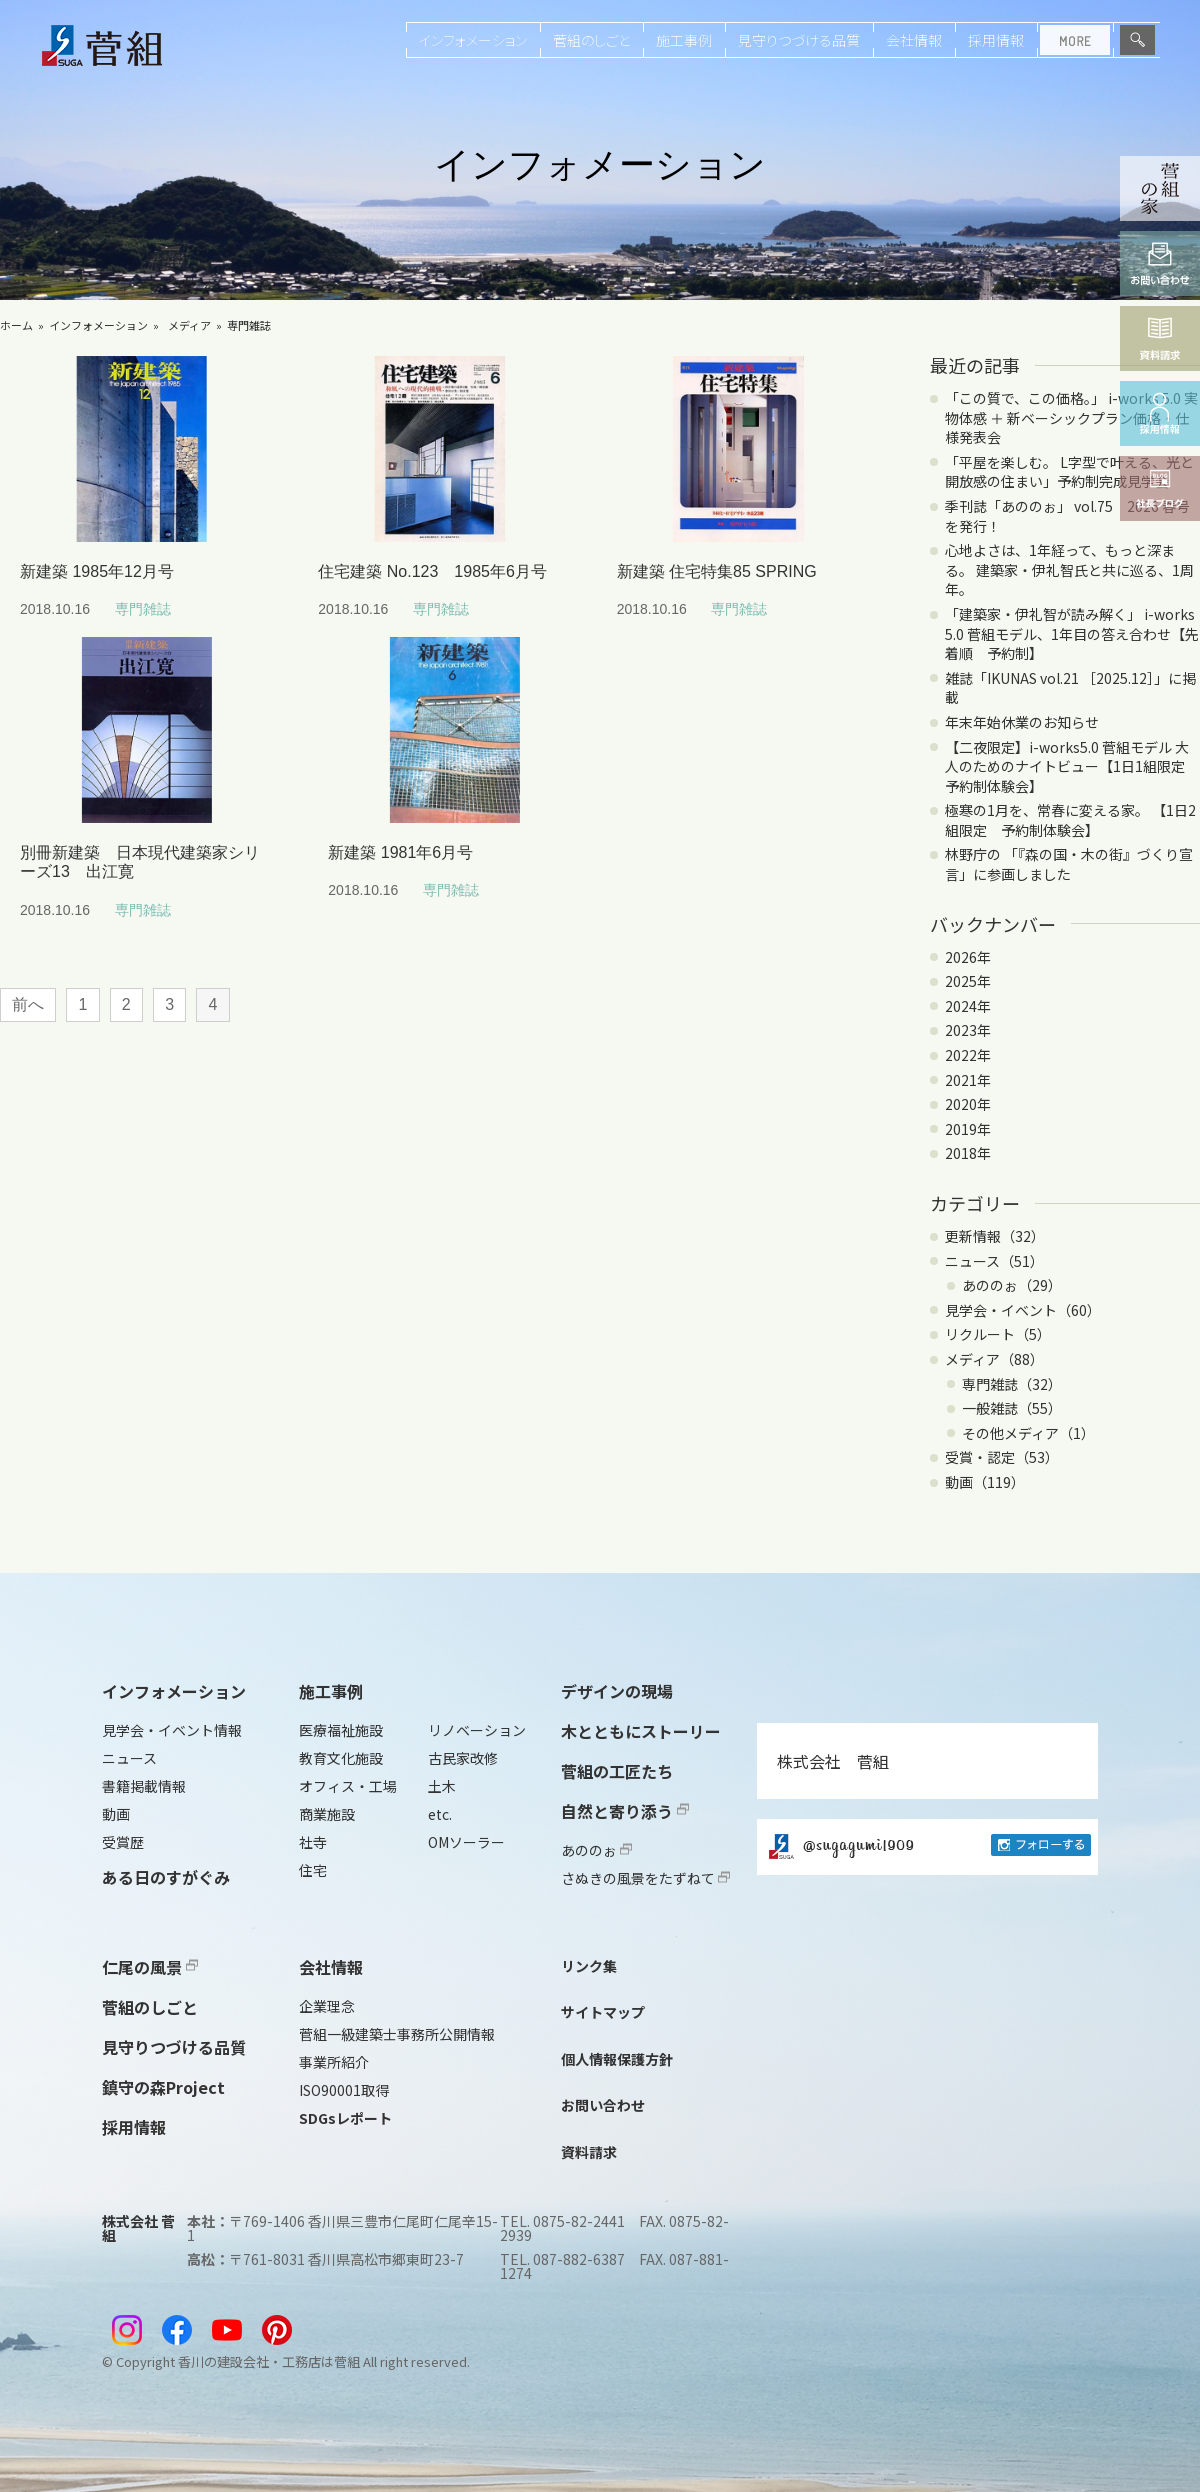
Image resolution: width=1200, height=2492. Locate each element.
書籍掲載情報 (144, 1786)
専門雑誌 (249, 325)
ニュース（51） (994, 1261)
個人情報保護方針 (617, 2059)
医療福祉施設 (341, 1730)
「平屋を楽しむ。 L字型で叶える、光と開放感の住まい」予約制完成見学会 (1069, 472)
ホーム (16, 325)
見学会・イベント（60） (1023, 1310)
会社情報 (914, 40)
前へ (28, 1004)
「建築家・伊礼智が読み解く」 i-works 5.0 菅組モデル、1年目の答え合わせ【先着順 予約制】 (1072, 633)
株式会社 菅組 (833, 1761)
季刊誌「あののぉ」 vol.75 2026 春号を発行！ (1067, 516)
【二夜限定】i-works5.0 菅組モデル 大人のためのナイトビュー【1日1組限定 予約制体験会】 (1072, 766)
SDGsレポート (345, 2118)
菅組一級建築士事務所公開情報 (397, 2034)
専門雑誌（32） (1012, 1384)
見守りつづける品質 (799, 40)
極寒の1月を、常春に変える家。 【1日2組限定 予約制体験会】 (1070, 820)
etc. (440, 1814)
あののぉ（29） (1012, 1285)
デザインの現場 (617, 1691)
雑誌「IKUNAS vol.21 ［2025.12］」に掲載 (1070, 688)
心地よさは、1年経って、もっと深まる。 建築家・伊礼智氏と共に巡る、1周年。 (1069, 569)
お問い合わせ (603, 2105)
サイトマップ (603, 2012)
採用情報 (996, 40)
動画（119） (985, 1482)
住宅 (313, 1870)
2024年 (968, 1006)
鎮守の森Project (163, 2087)
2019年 (968, 1129)
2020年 (968, 1104)
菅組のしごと (591, 40)
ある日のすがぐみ (166, 1877)
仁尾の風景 (150, 1967)
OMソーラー (466, 1842)
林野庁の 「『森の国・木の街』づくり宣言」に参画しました (1069, 864)
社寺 (313, 1842)
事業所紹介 (334, 2062)
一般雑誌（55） (1012, 1408)
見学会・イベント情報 (172, 1730)
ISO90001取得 (344, 2090)
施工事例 (684, 40)
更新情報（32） (995, 1236)
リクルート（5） (998, 1334)
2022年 (968, 1055)
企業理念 (327, 2006)
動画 (116, 1814)
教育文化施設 (341, 1758)
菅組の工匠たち (617, 1771)
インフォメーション (473, 40)
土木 (442, 1786)
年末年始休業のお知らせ (1022, 722)
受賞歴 (123, 1842)
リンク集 (589, 1966)
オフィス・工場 (348, 1786)
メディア (189, 325)
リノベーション (477, 1730)
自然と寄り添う (625, 1811)
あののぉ (596, 1850)
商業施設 (327, 1814)
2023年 (968, 1030)
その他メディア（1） (1028, 1433)
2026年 (968, 957)
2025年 (968, 981)
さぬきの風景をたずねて (645, 1878)
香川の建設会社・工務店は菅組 (269, 2361)
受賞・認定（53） (1002, 1457)
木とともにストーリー (641, 1731)
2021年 (968, 1080)
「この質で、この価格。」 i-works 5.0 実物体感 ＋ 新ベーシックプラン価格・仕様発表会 (1071, 417)
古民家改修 (463, 1758)
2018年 (968, 1153)
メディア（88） (994, 1359)
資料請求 (589, 2152)
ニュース (129, 1758)
